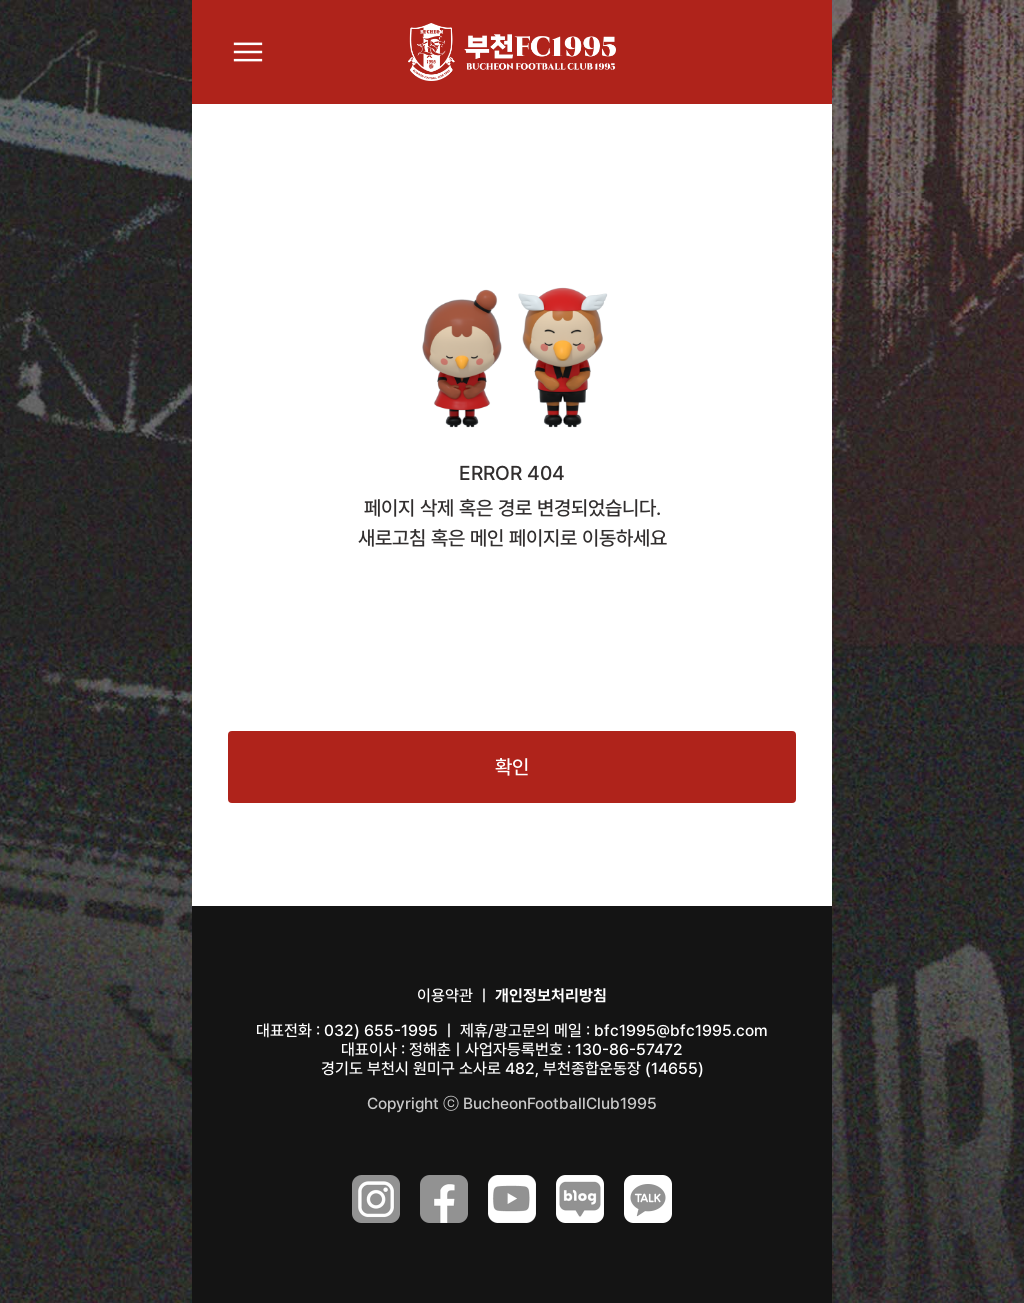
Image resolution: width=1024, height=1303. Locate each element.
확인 (512, 767)
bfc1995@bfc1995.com (681, 1030)
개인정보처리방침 (551, 995)
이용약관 (445, 995)
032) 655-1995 (381, 1030)
